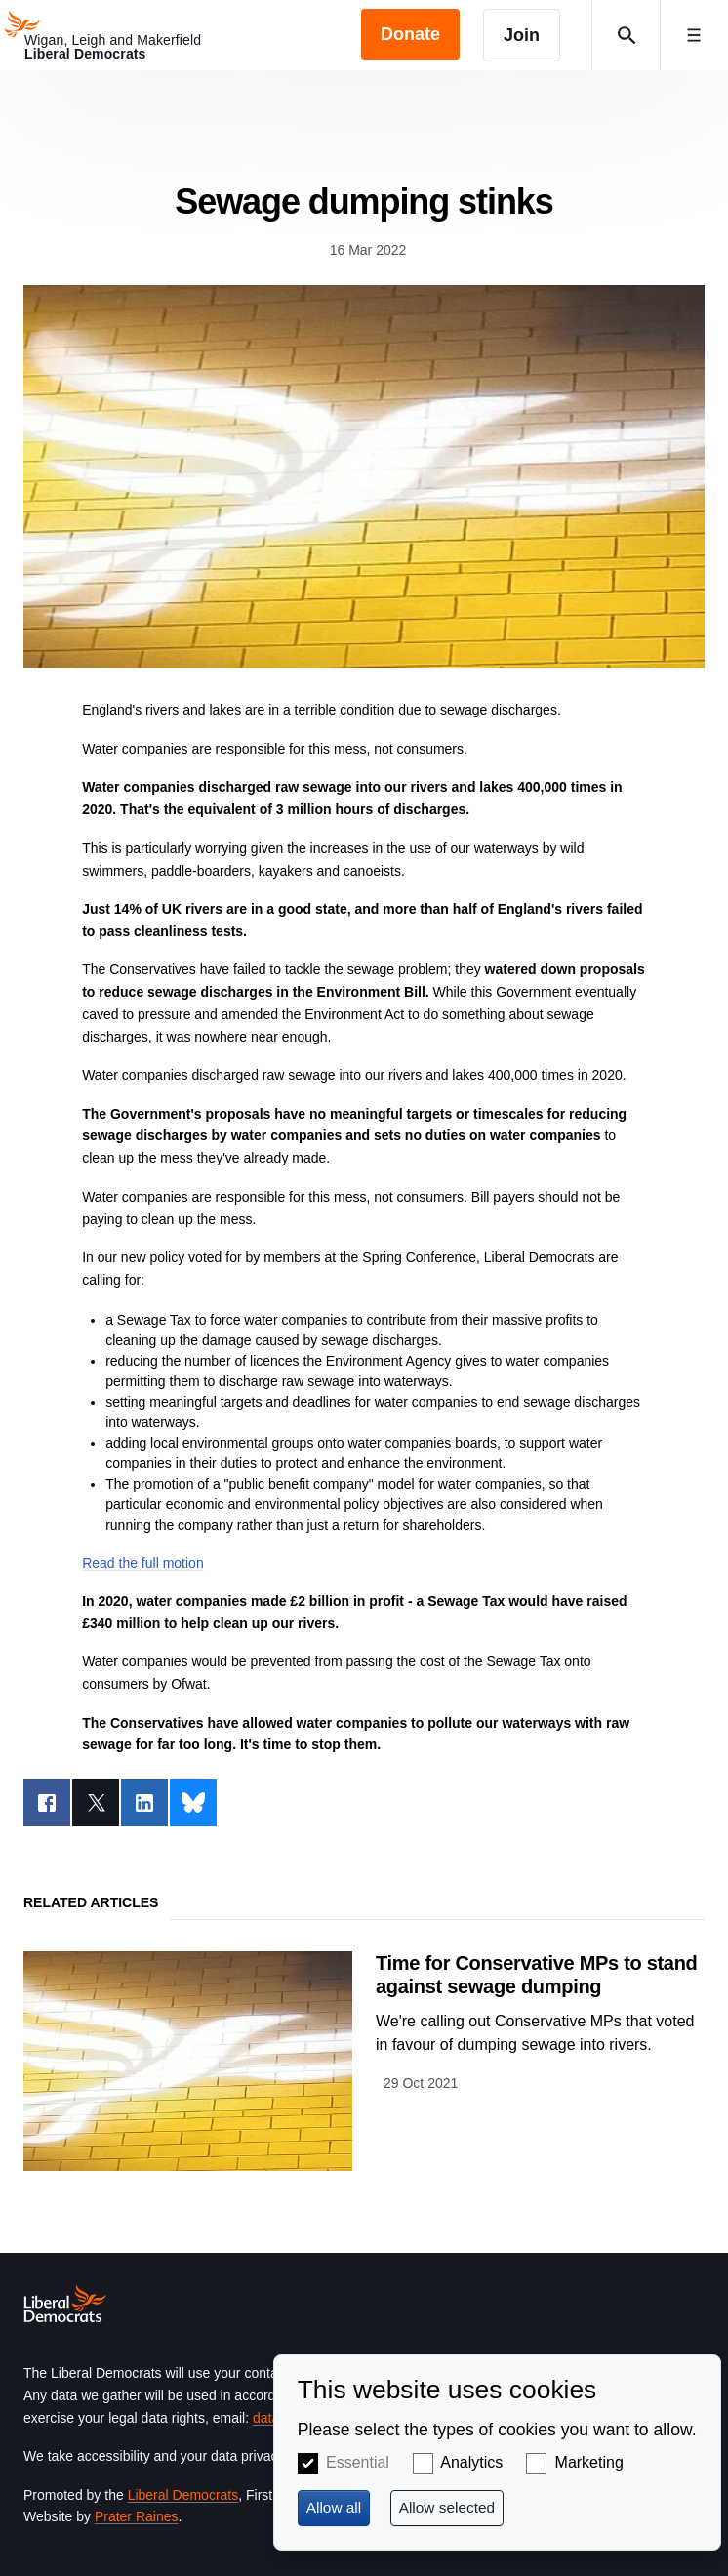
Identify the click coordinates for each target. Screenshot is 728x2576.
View (364, 2061)
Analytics (471, 2462)
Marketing (589, 2462)
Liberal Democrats (183, 2495)
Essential (357, 2462)
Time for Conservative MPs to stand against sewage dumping (537, 1974)
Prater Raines (137, 2516)
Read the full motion (143, 1563)
